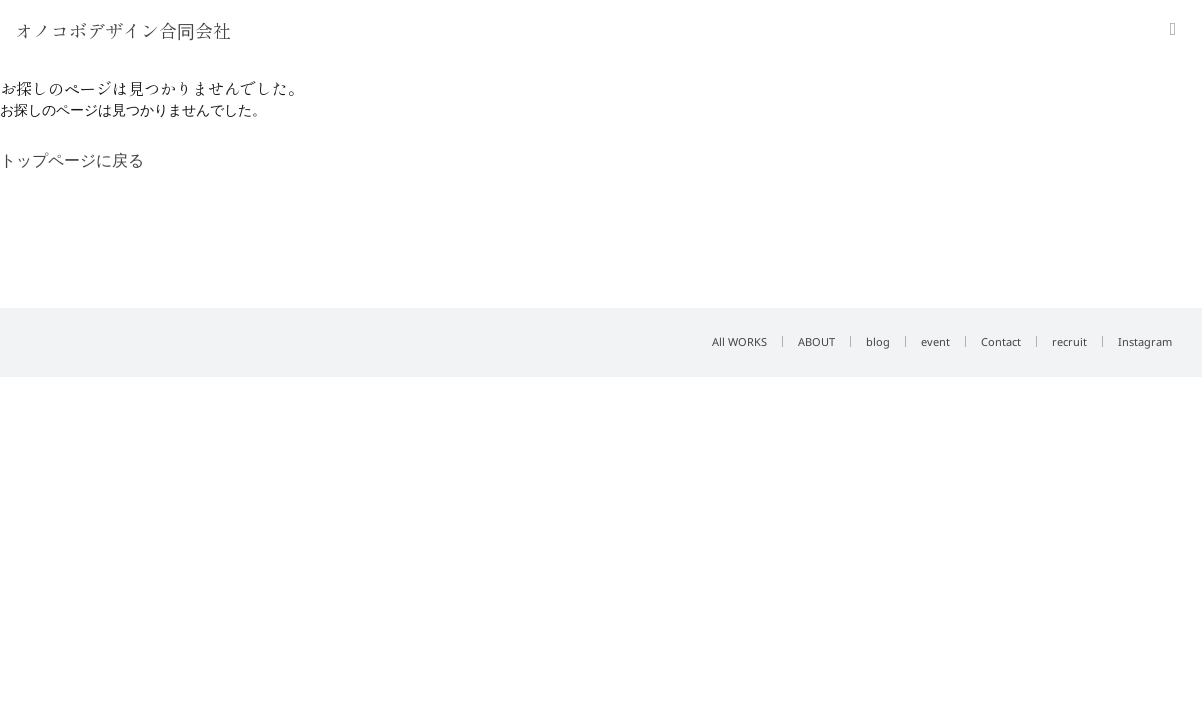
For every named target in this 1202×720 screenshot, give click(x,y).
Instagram (1145, 341)
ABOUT (816, 341)
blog (878, 341)
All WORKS (739, 341)
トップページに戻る (72, 160)
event (935, 341)
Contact (1001, 341)
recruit (1069, 341)
